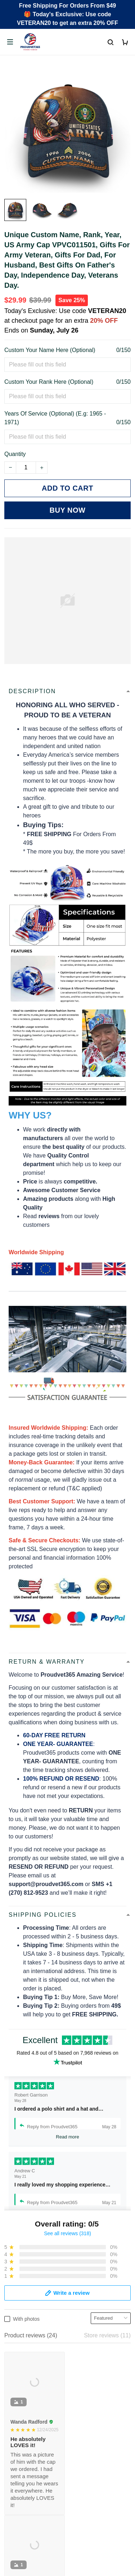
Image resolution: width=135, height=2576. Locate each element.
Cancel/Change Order (32, 2384)
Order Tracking (23, 2335)
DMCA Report (68, 2554)
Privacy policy (22, 2419)
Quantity (15, 454)
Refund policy (21, 2456)
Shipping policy (23, 2444)
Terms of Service (25, 2432)
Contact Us (18, 2347)
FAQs (11, 2359)
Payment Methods (27, 2372)
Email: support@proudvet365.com (47, 2289)
